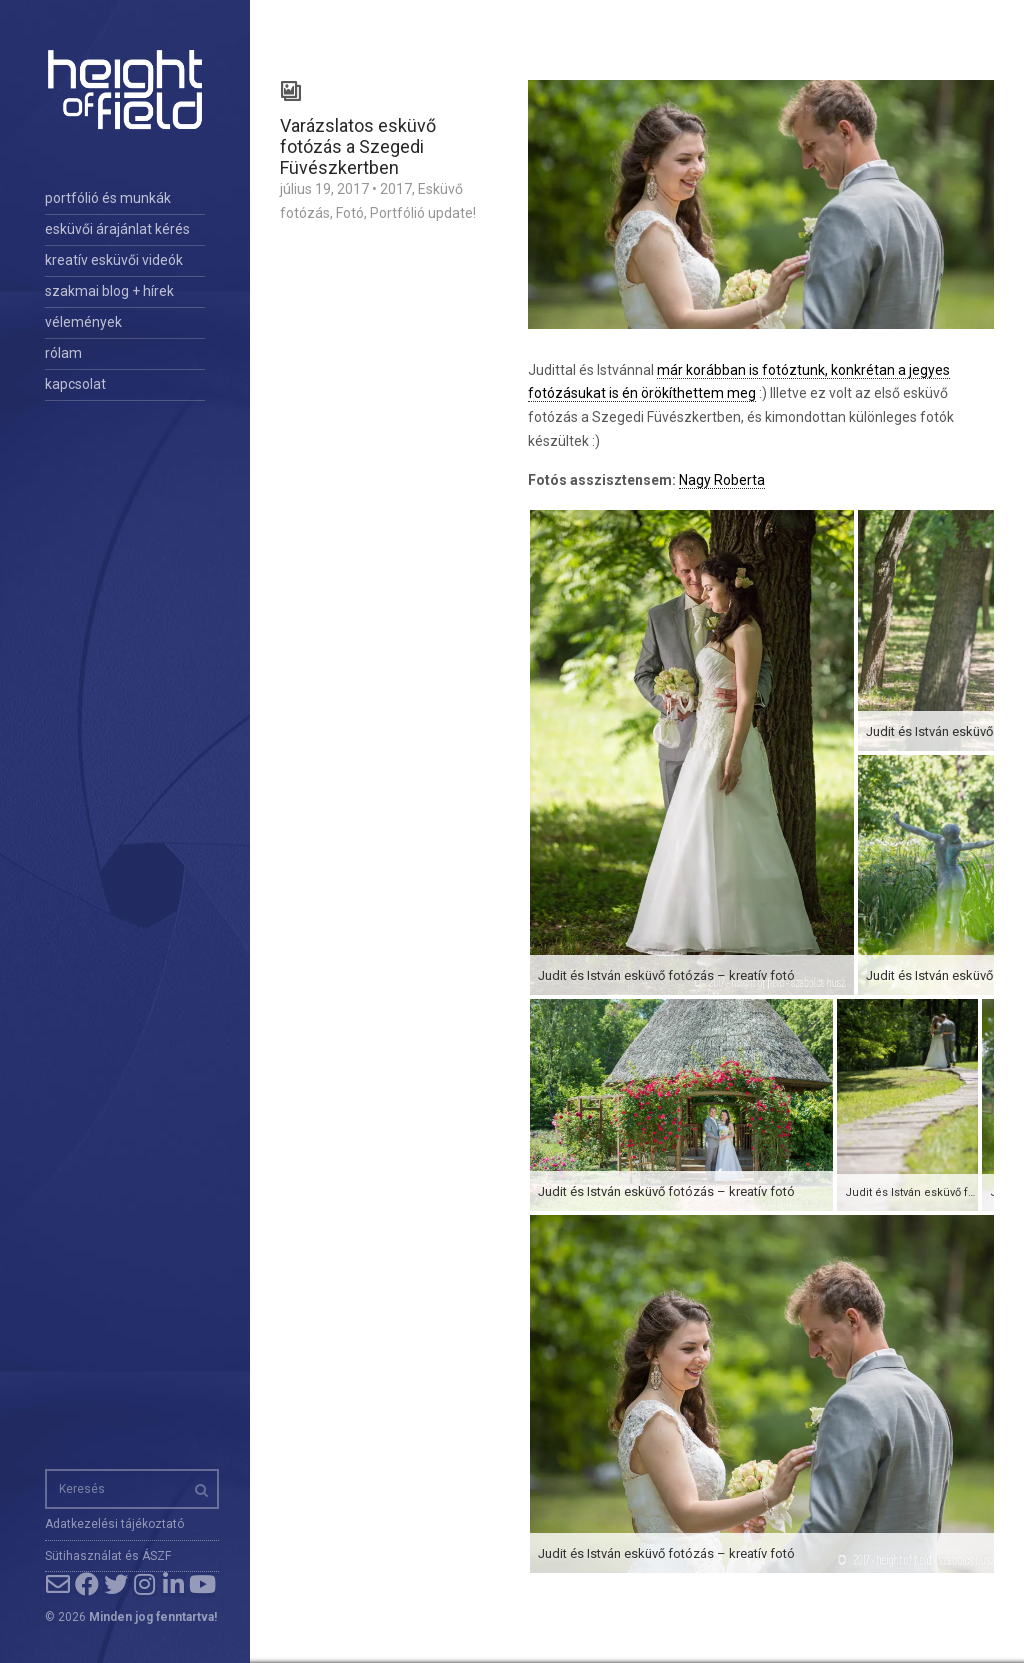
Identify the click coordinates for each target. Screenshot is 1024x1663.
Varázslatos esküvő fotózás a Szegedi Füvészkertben (358, 146)
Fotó (350, 213)
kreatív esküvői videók (114, 260)
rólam (63, 353)
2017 (396, 189)
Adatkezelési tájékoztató (114, 1524)
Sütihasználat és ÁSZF (108, 1556)
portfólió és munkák (108, 198)
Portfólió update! (423, 213)
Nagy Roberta (722, 480)
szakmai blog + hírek (109, 291)
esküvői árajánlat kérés (117, 229)
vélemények (83, 322)
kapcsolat (75, 384)
